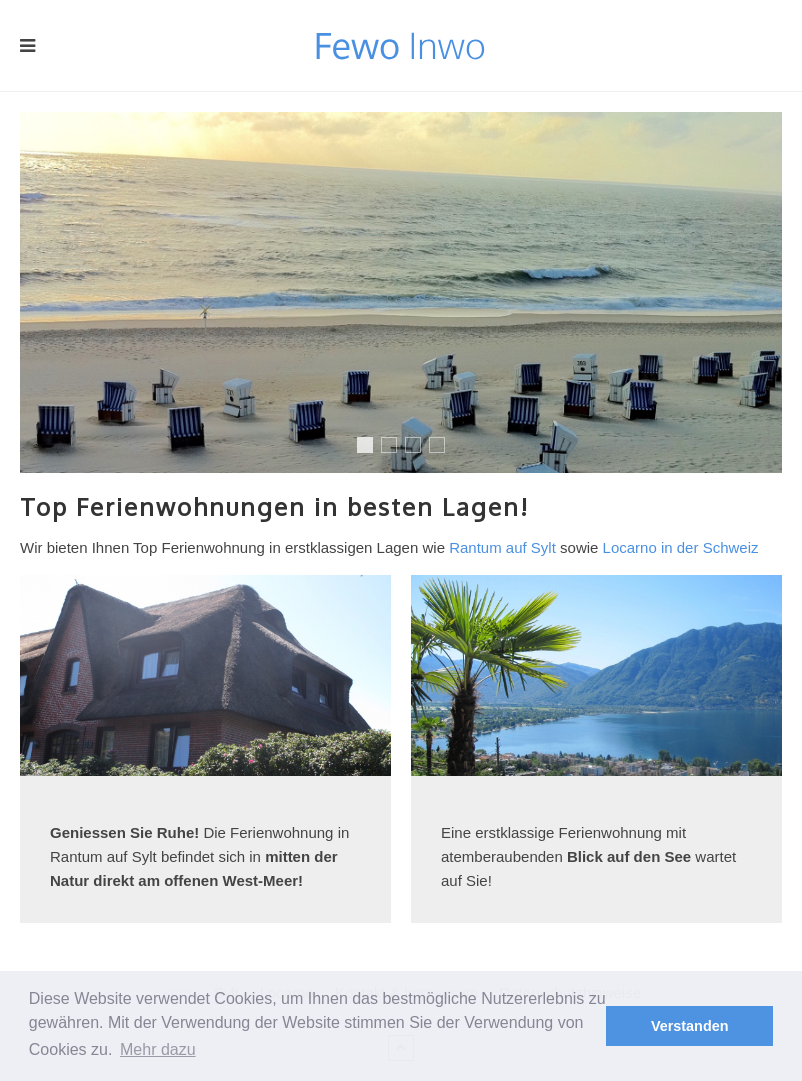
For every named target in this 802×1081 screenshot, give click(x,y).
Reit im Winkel (396, 447)
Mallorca (444, 447)
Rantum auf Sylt (502, 547)
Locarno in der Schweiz (681, 547)
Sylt (369, 450)
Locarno (420, 447)
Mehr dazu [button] (158, 1049)
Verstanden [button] (690, 1026)
